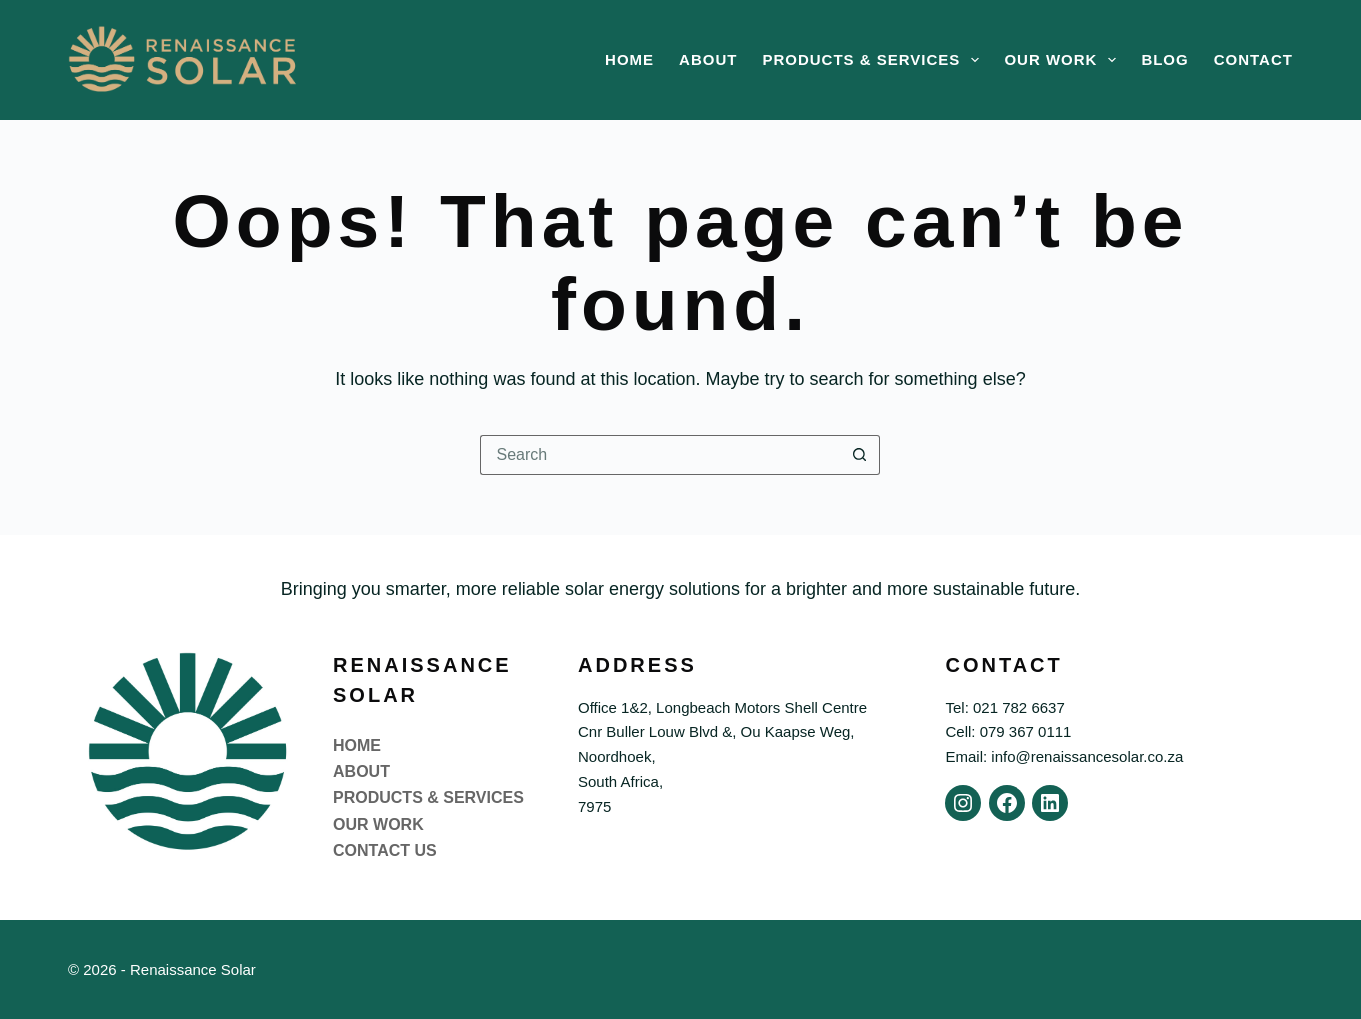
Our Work (1064, 60)
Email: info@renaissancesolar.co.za (1064, 756)
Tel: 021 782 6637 (1004, 707)
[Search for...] (660, 455)
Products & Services (874, 60)
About (708, 59)
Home (629, 59)
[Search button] (860, 455)
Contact (1253, 59)
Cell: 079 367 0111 (1008, 731)
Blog (1164, 59)
